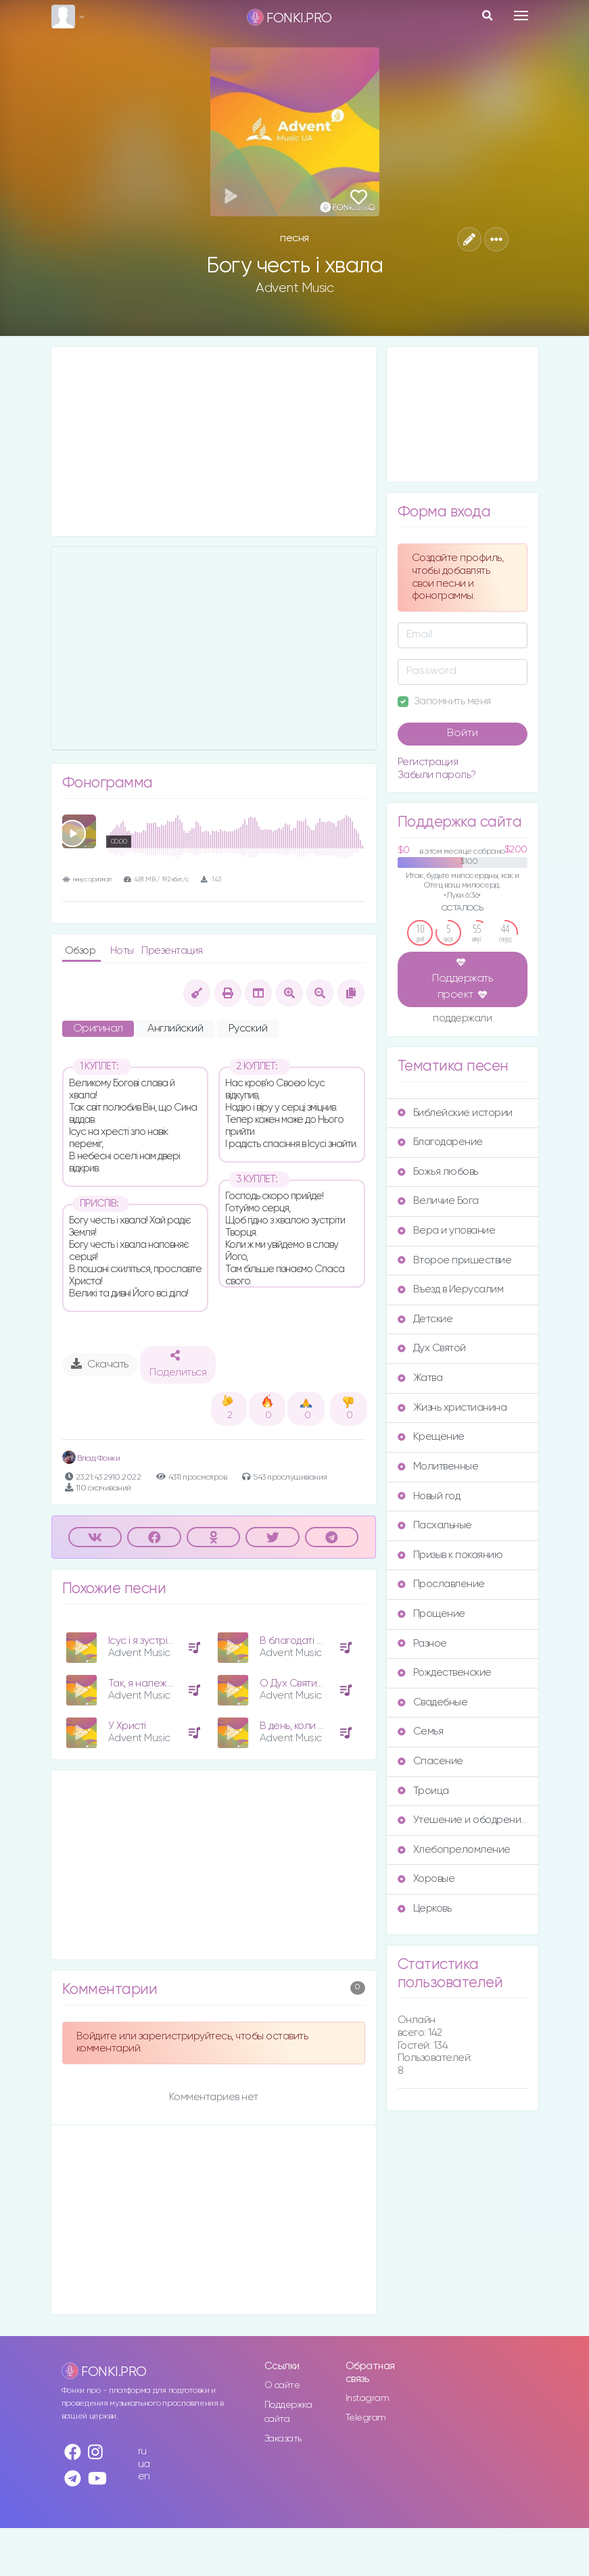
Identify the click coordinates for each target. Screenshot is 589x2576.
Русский (248, 1028)
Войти (462, 733)
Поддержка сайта (288, 2412)
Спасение (430, 1761)
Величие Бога (438, 1201)
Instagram (368, 2398)
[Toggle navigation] (521, 15)
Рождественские (445, 1673)
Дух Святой (432, 1348)
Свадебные (433, 1702)
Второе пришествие (455, 1260)
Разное (422, 1643)
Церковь (425, 1908)
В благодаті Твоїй (300, 1641)
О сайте (282, 2385)
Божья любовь (438, 1172)
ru (142, 2451)
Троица (423, 1791)
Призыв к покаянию (450, 1555)
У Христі (127, 1726)
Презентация (172, 951)
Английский (175, 1028)
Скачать (99, 1364)
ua (144, 2464)
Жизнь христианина (452, 1408)
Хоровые (426, 1879)
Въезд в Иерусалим (451, 1289)
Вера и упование (447, 1230)
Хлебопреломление (454, 1850)
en (144, 2476)
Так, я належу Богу (151, 1683)
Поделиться (177, 1364)
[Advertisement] (213, 441)
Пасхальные (435, 1525)
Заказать (283, 2439)
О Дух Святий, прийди (310, 1683)
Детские (425, 1319)
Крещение (431, 1437)
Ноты (123, 951)
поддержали (462, 1019)
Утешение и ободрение (462, 1820)
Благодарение (440, 1142)
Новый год (429, 1496)
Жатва (420, 1378)
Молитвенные (438, 1466)
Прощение (431, 1614)
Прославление (441, 1584)
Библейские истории (455, 1113)
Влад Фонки (91, 1458)
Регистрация (428, 762)
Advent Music (294, 288)
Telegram (366, 2418)
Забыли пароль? (437, 775)
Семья (421, 1731)
